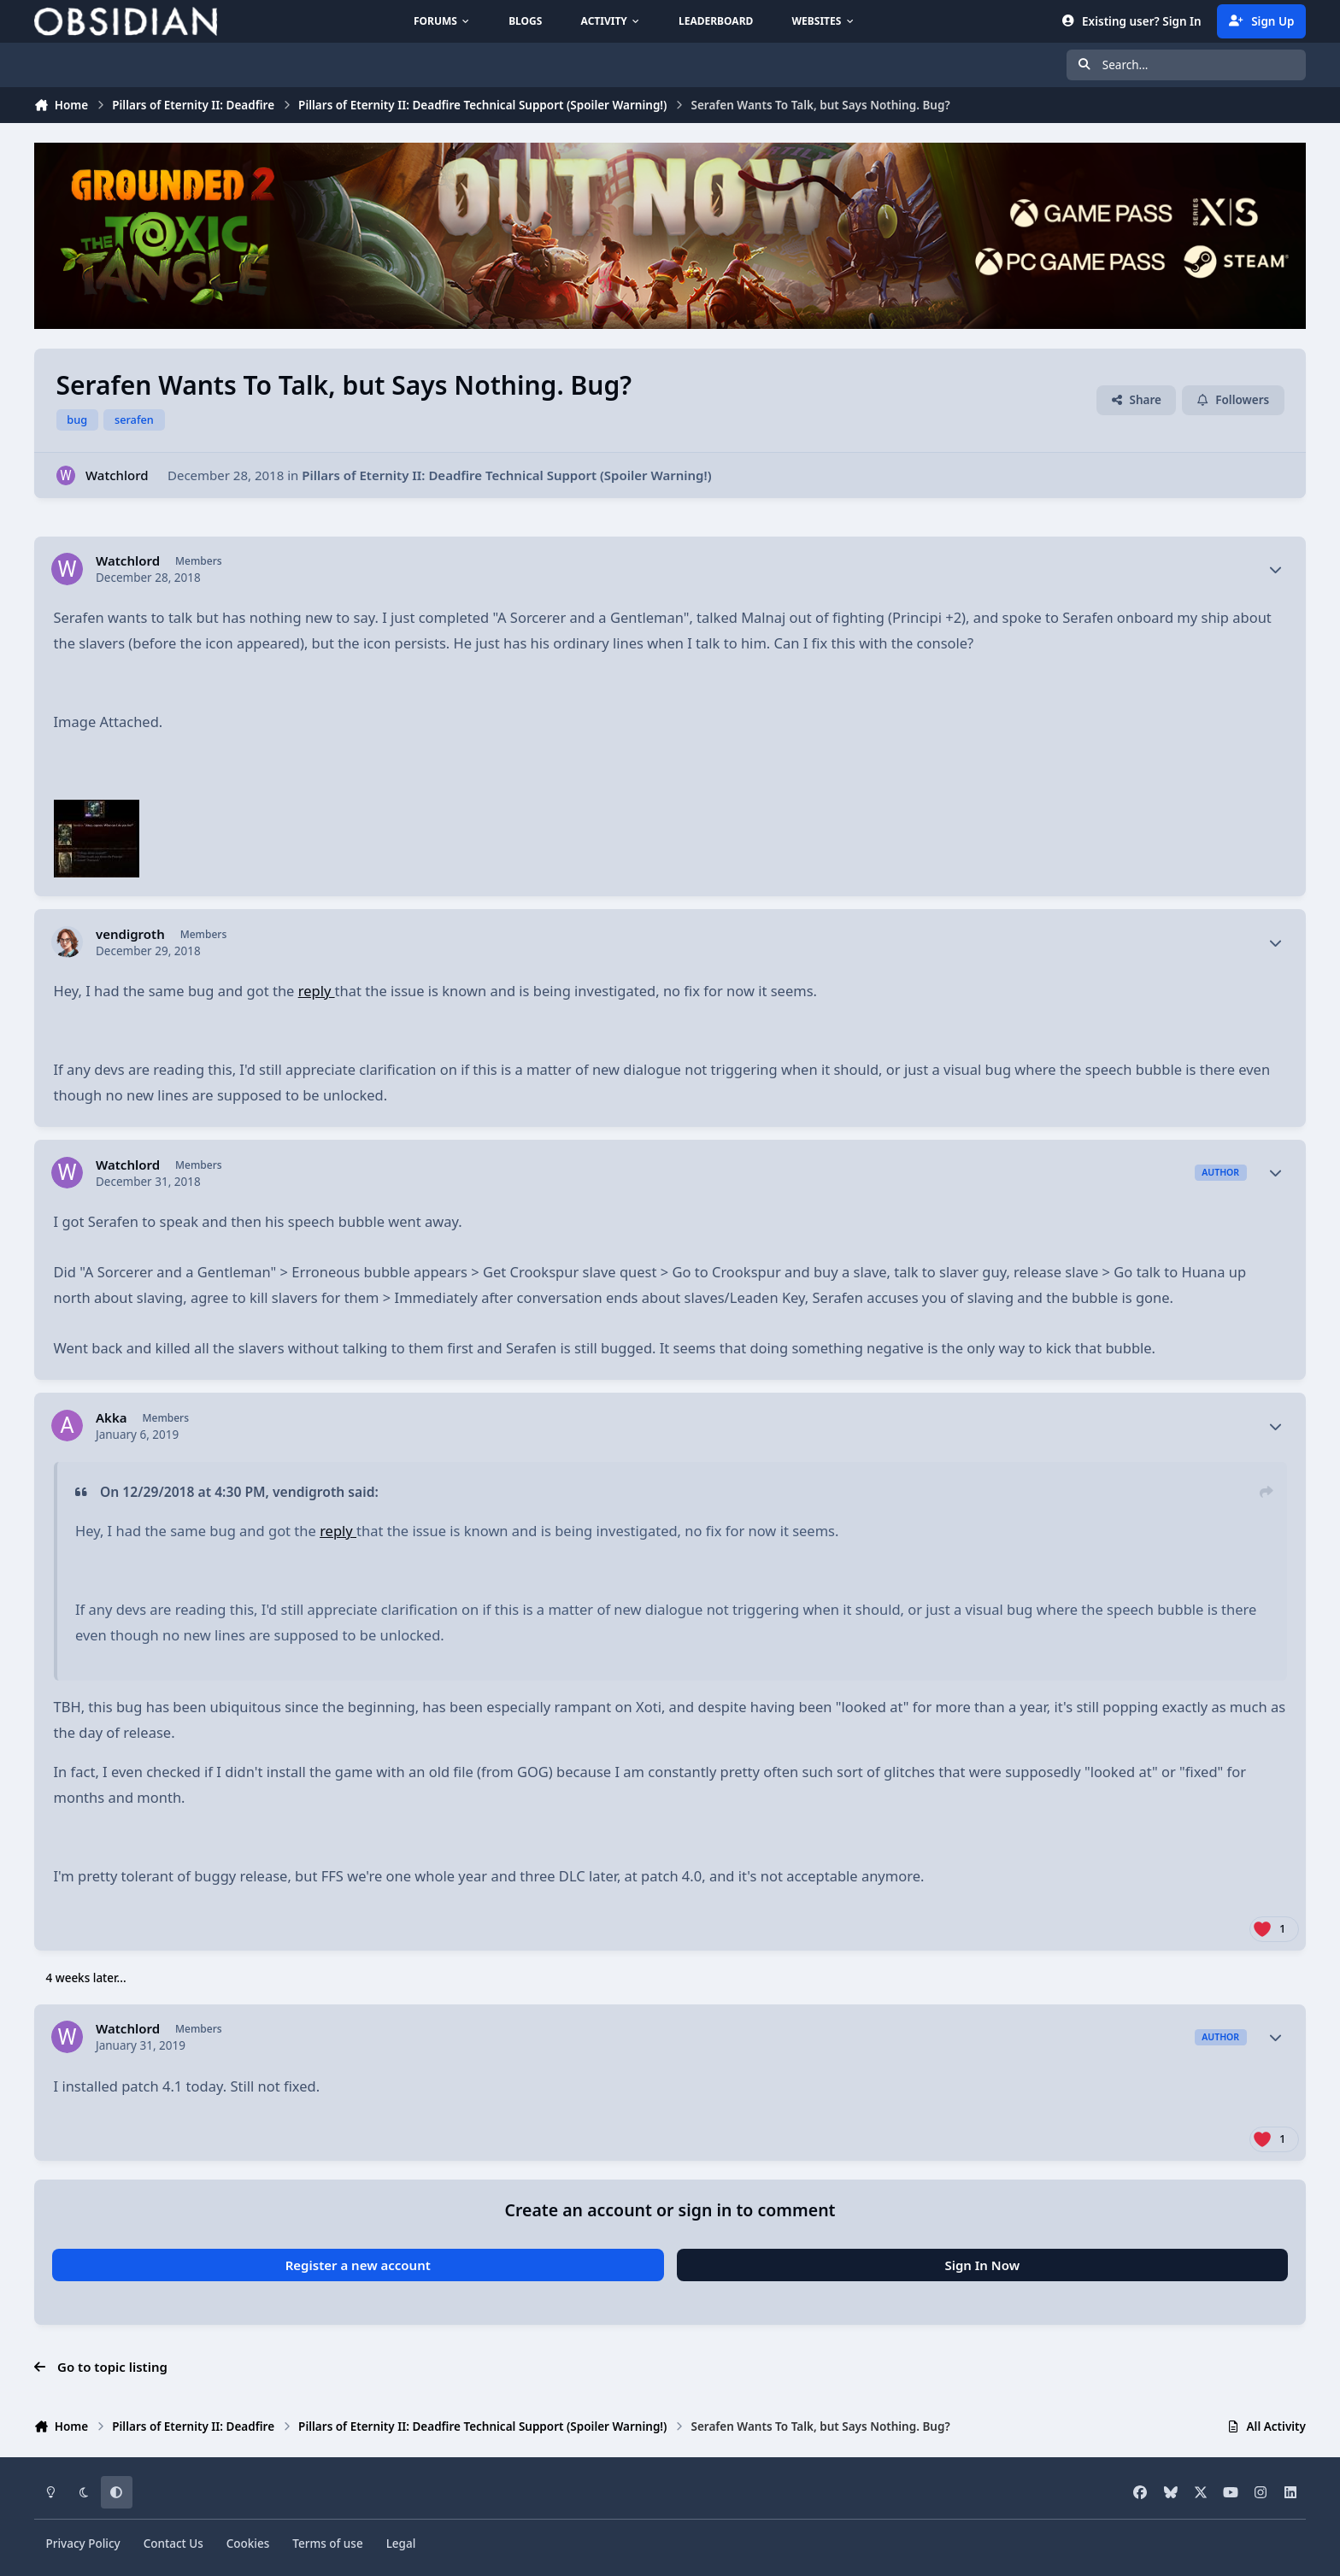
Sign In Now (982, 2265)
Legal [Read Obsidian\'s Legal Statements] (401, 2543)
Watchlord (116, 475)
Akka (111, 1418)
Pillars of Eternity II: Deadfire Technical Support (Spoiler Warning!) (506, 475)
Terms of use (327, 2543)
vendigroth (130, 934)
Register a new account (358, 2265)
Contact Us (173, 2543)
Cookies (248, 2543)
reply (316, 990)
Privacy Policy (83, 2543)
